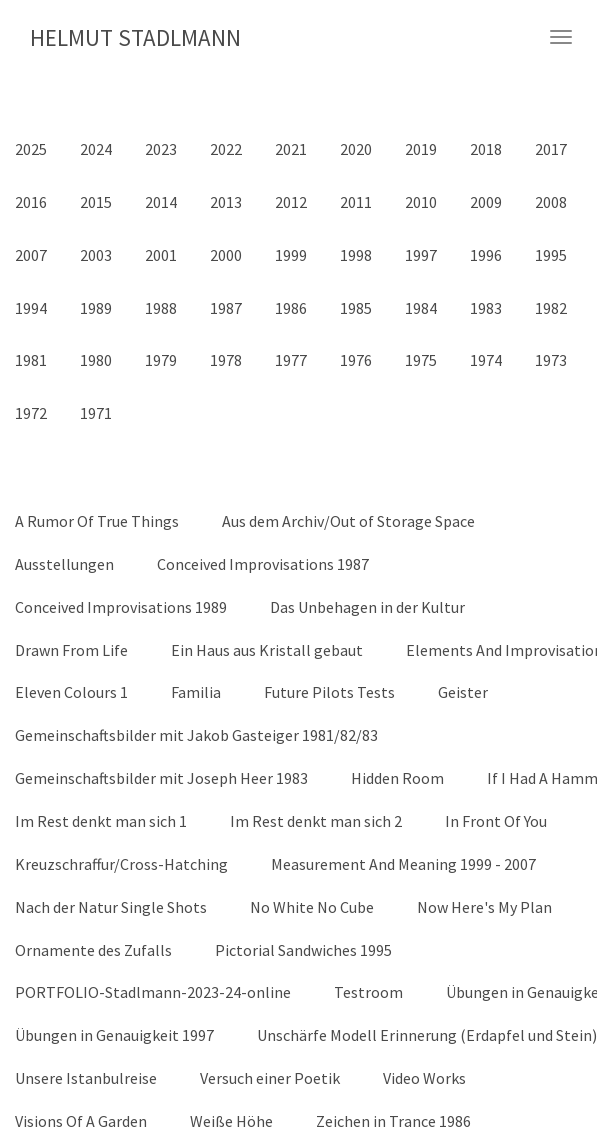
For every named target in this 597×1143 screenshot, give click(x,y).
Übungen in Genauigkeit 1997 (114, 1035)
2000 (226, 255)
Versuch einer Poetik (270, 1078)
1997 (421, 255)
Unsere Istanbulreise (86, 1078)
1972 (31, 413)
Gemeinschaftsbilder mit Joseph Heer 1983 (161, 778)
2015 (96, 202)
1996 (486, 255)
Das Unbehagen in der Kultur (367, 607)
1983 (486, 308)
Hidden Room (397, 778)
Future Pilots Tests (329, 692)
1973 (551, 360)
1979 (161, 360)
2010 (421, 202)
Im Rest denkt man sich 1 (101, 821)
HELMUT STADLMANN (135, 37)
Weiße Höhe (231, 1121)
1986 (291, 308)
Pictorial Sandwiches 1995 (303, 950)
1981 (31, 360)
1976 (356, 360)
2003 (96, 255)
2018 (486, 149)
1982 (551, 308)
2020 (356, 149)
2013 (226, 202)
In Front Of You (496, 821)
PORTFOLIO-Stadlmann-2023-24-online (153, 992)
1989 (96, 308)
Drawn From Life (71, 650)
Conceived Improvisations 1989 (121, 607)
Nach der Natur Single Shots (111, 907)
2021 (291, 149)
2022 (226, 149)
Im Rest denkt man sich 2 (316, 821)
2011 (356, 202)
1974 (486, 360)
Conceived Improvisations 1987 (263, 564)
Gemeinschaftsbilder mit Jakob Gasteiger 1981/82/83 (196, 735)
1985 (356, 308)
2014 (161, 202)
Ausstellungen (64, 564)
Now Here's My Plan (484, 907)
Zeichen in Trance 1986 (393, 1121)
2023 (161, 149)
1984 (421, 308)
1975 (421, 360)
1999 (291, 255)
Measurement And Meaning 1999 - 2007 (403, 864)
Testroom (368, 992)
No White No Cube (312, 907)
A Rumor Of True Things (97, 521)
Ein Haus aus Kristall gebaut (267, 650)
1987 (226, 308)
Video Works (424, 1078)
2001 (161, 255)
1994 (31, 308)
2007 (31, 255)
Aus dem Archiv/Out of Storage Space (348, 521)
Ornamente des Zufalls (93, 950)
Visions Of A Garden (81, 1121)
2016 (31, 202)
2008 (551, 202)
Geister (463, 692)
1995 (551, 255)
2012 (291, 202)
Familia (196, 692)
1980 (96, 360)
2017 (551, 149)
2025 (31, 149)
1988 (161, 308)
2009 (486, 202)
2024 (96, 149)
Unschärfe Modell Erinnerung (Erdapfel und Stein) (427, 1035)
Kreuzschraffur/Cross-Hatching (121, 864)
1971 (96, 413)
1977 (291, 360)
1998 (356, 255)
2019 (421, 149)
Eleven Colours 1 (71, 692)
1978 (226, 360)
